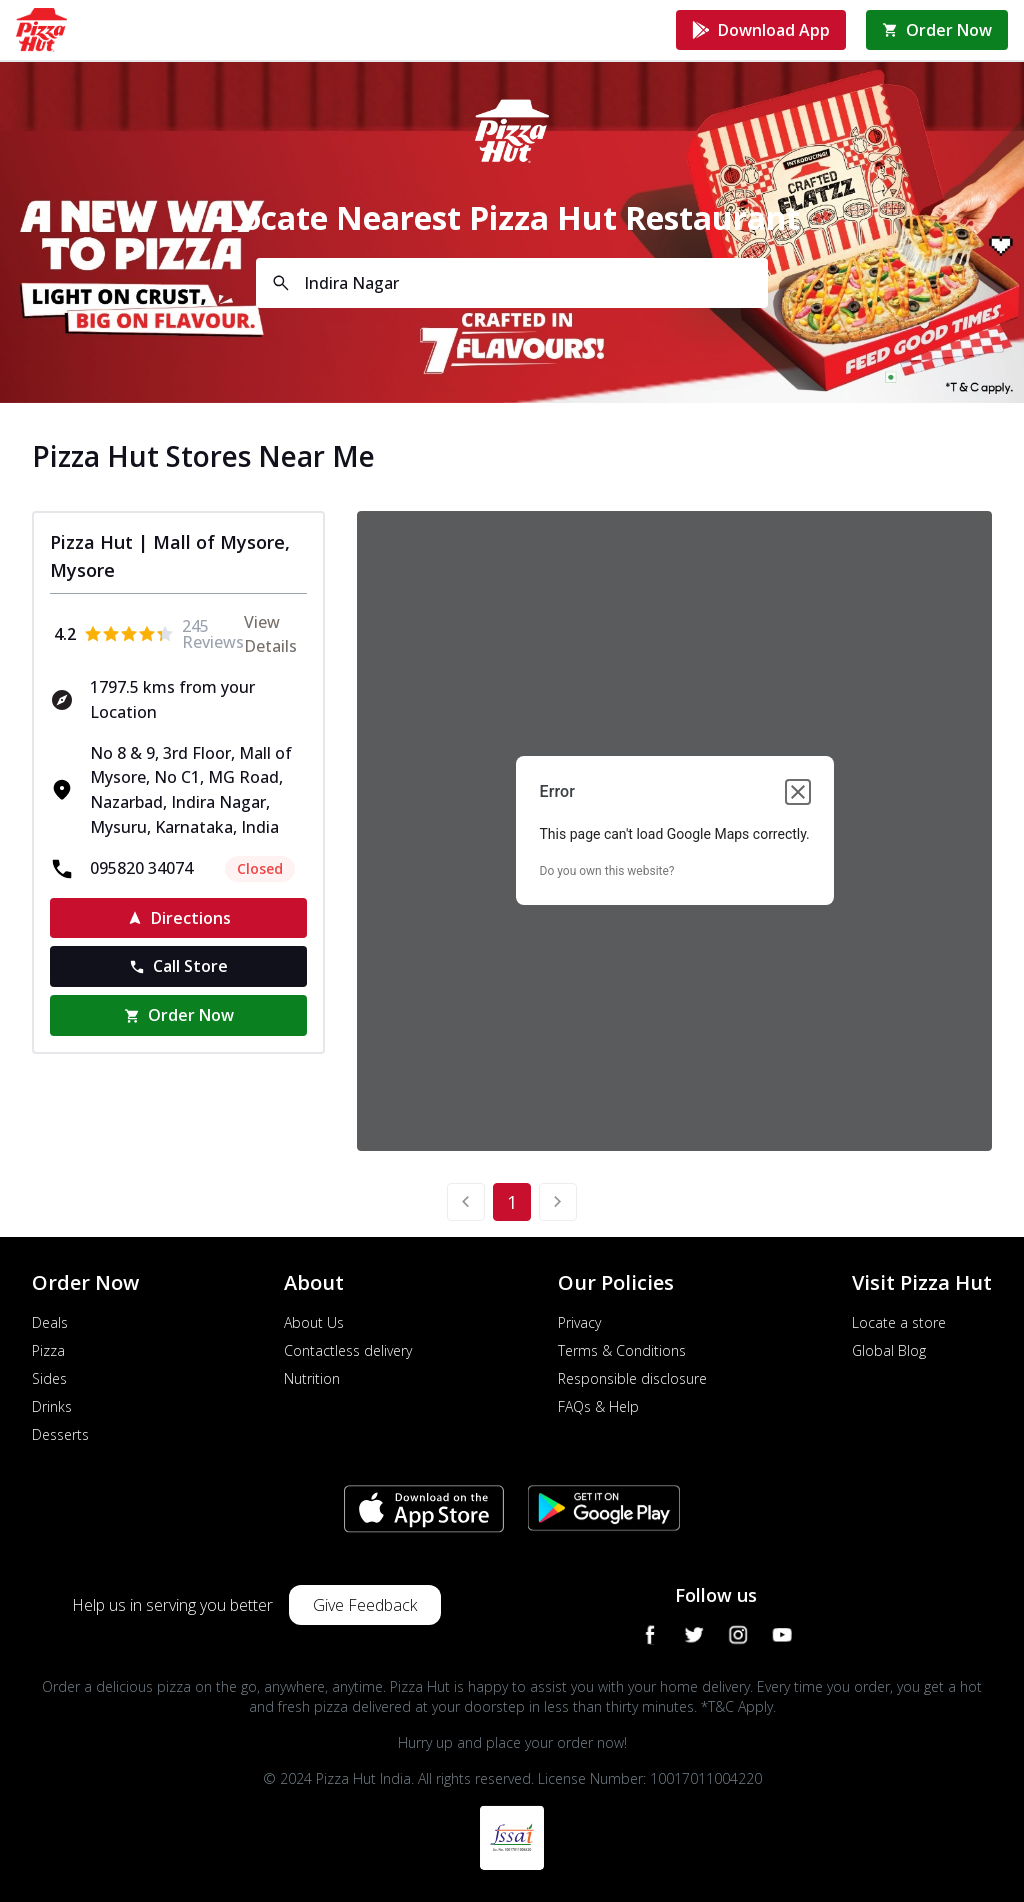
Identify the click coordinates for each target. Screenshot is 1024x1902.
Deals (50, 1322)
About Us (314, 1322)
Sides (49, 1378)
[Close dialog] (798, 792)
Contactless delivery (348, 1350)
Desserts (60, 1434)
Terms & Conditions (622, 1350)
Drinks (52, 1406)
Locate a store (899, 1322)
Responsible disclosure (632, 1378)
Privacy (579, 1322)
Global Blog (889, 1350)
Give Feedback (365, 1605)
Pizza (48, 1350)
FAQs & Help (598, 1406)
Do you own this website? (607, 871)
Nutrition (312, 1378)
